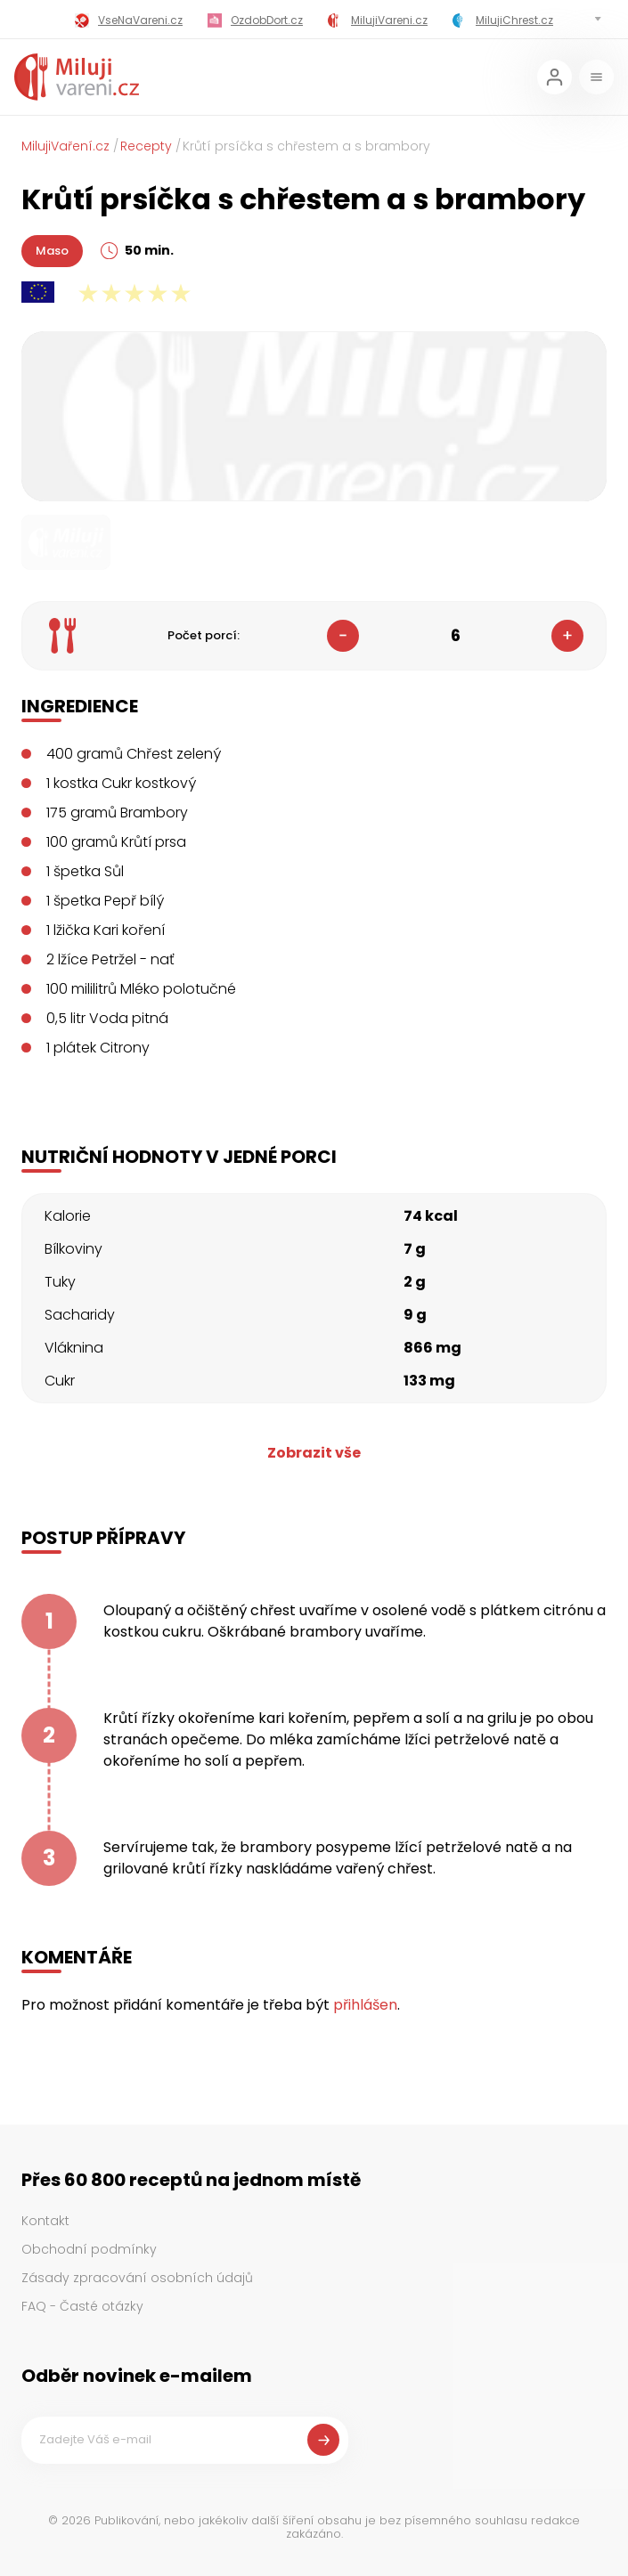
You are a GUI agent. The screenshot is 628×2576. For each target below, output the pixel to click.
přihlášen (365, 2005)
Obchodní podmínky (89, 2249)
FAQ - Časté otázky (82, 2306)
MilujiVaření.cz (65, 146)
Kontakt (45, 2221)
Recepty (146, 146)
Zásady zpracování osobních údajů (137, 2278)
